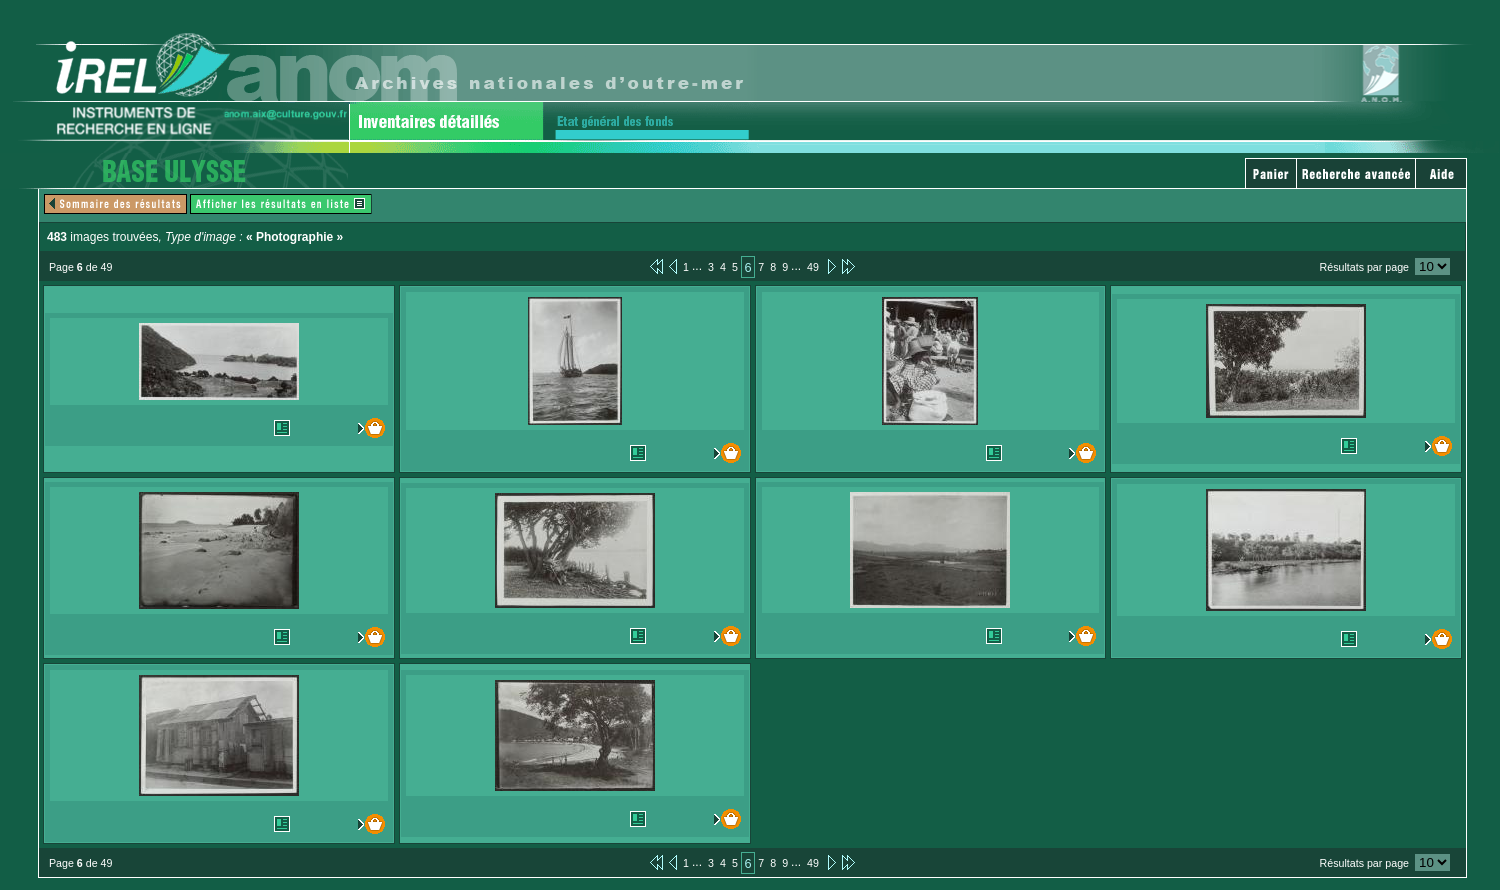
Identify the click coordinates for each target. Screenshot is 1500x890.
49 (813, 267)
